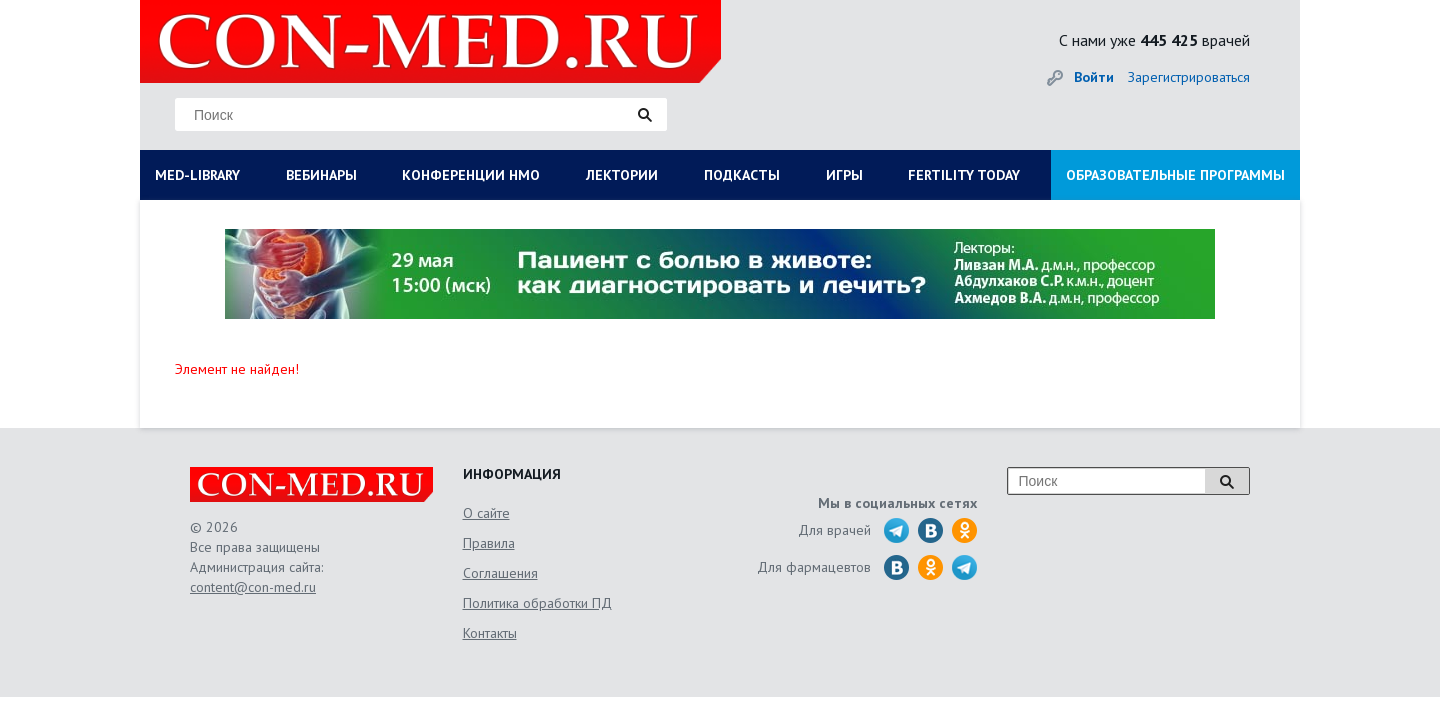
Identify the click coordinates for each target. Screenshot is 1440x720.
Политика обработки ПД (537, 603)
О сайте (486, 513)
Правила (489, 543)
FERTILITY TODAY (964, 175)
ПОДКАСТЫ (742, 175)
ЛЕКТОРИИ (622, 175)
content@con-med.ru (253, 587)
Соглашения (500, 573)
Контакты (490, 633)
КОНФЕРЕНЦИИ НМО (471, 175)
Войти (1094, 77)
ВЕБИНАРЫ (321, 175)
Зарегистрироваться (1189, 77)
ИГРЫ (844, 175)
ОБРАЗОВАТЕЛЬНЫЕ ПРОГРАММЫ (1175, 175)
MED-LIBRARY (197, 175)
